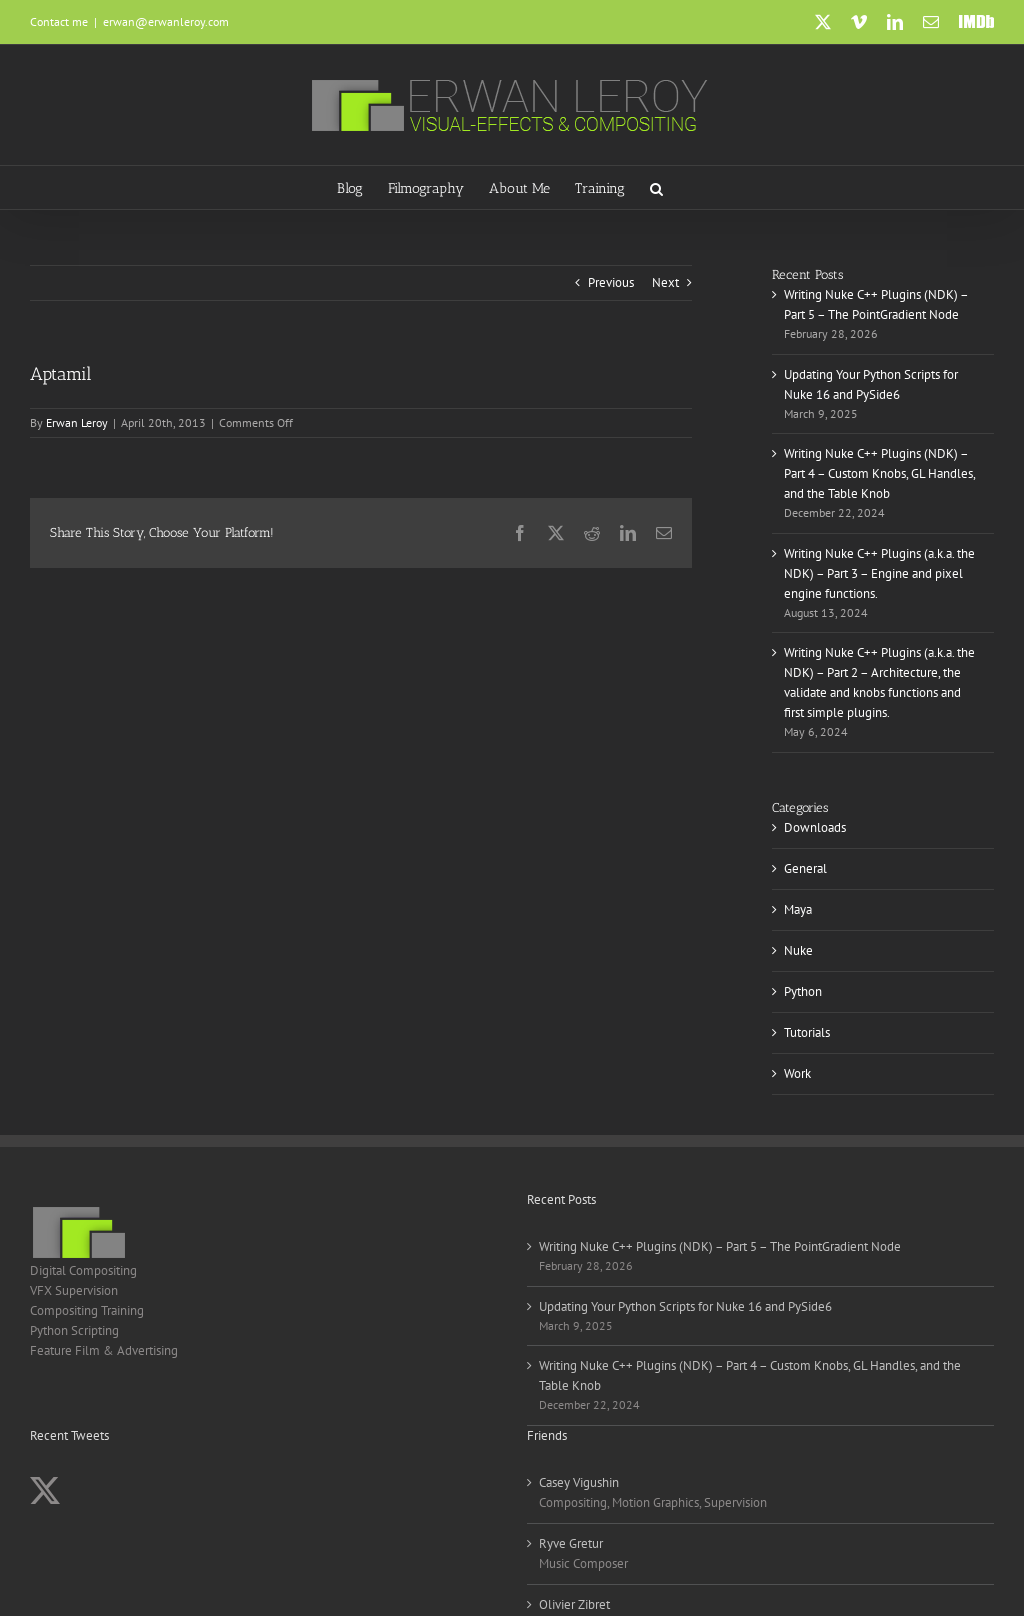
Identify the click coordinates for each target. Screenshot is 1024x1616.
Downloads (815, 827)
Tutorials (807, 1032)
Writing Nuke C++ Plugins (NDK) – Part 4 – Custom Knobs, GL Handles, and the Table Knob (879, 473)
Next (665, 282)
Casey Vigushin (579, 1482)
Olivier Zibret (574, 1604)
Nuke (798, 950)
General (805, 868)
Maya (798, 909)
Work (797, 1073)
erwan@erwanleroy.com (166, 21)
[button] (656, 187)
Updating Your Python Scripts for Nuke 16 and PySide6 (685, 1306)
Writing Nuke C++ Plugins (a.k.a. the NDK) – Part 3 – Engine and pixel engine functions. (879, 573)
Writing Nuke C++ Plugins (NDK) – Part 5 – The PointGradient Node (720, 1246)
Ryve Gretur (571, 1543)
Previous (611, 282)
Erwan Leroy (77, 422)
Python (803, 991)
